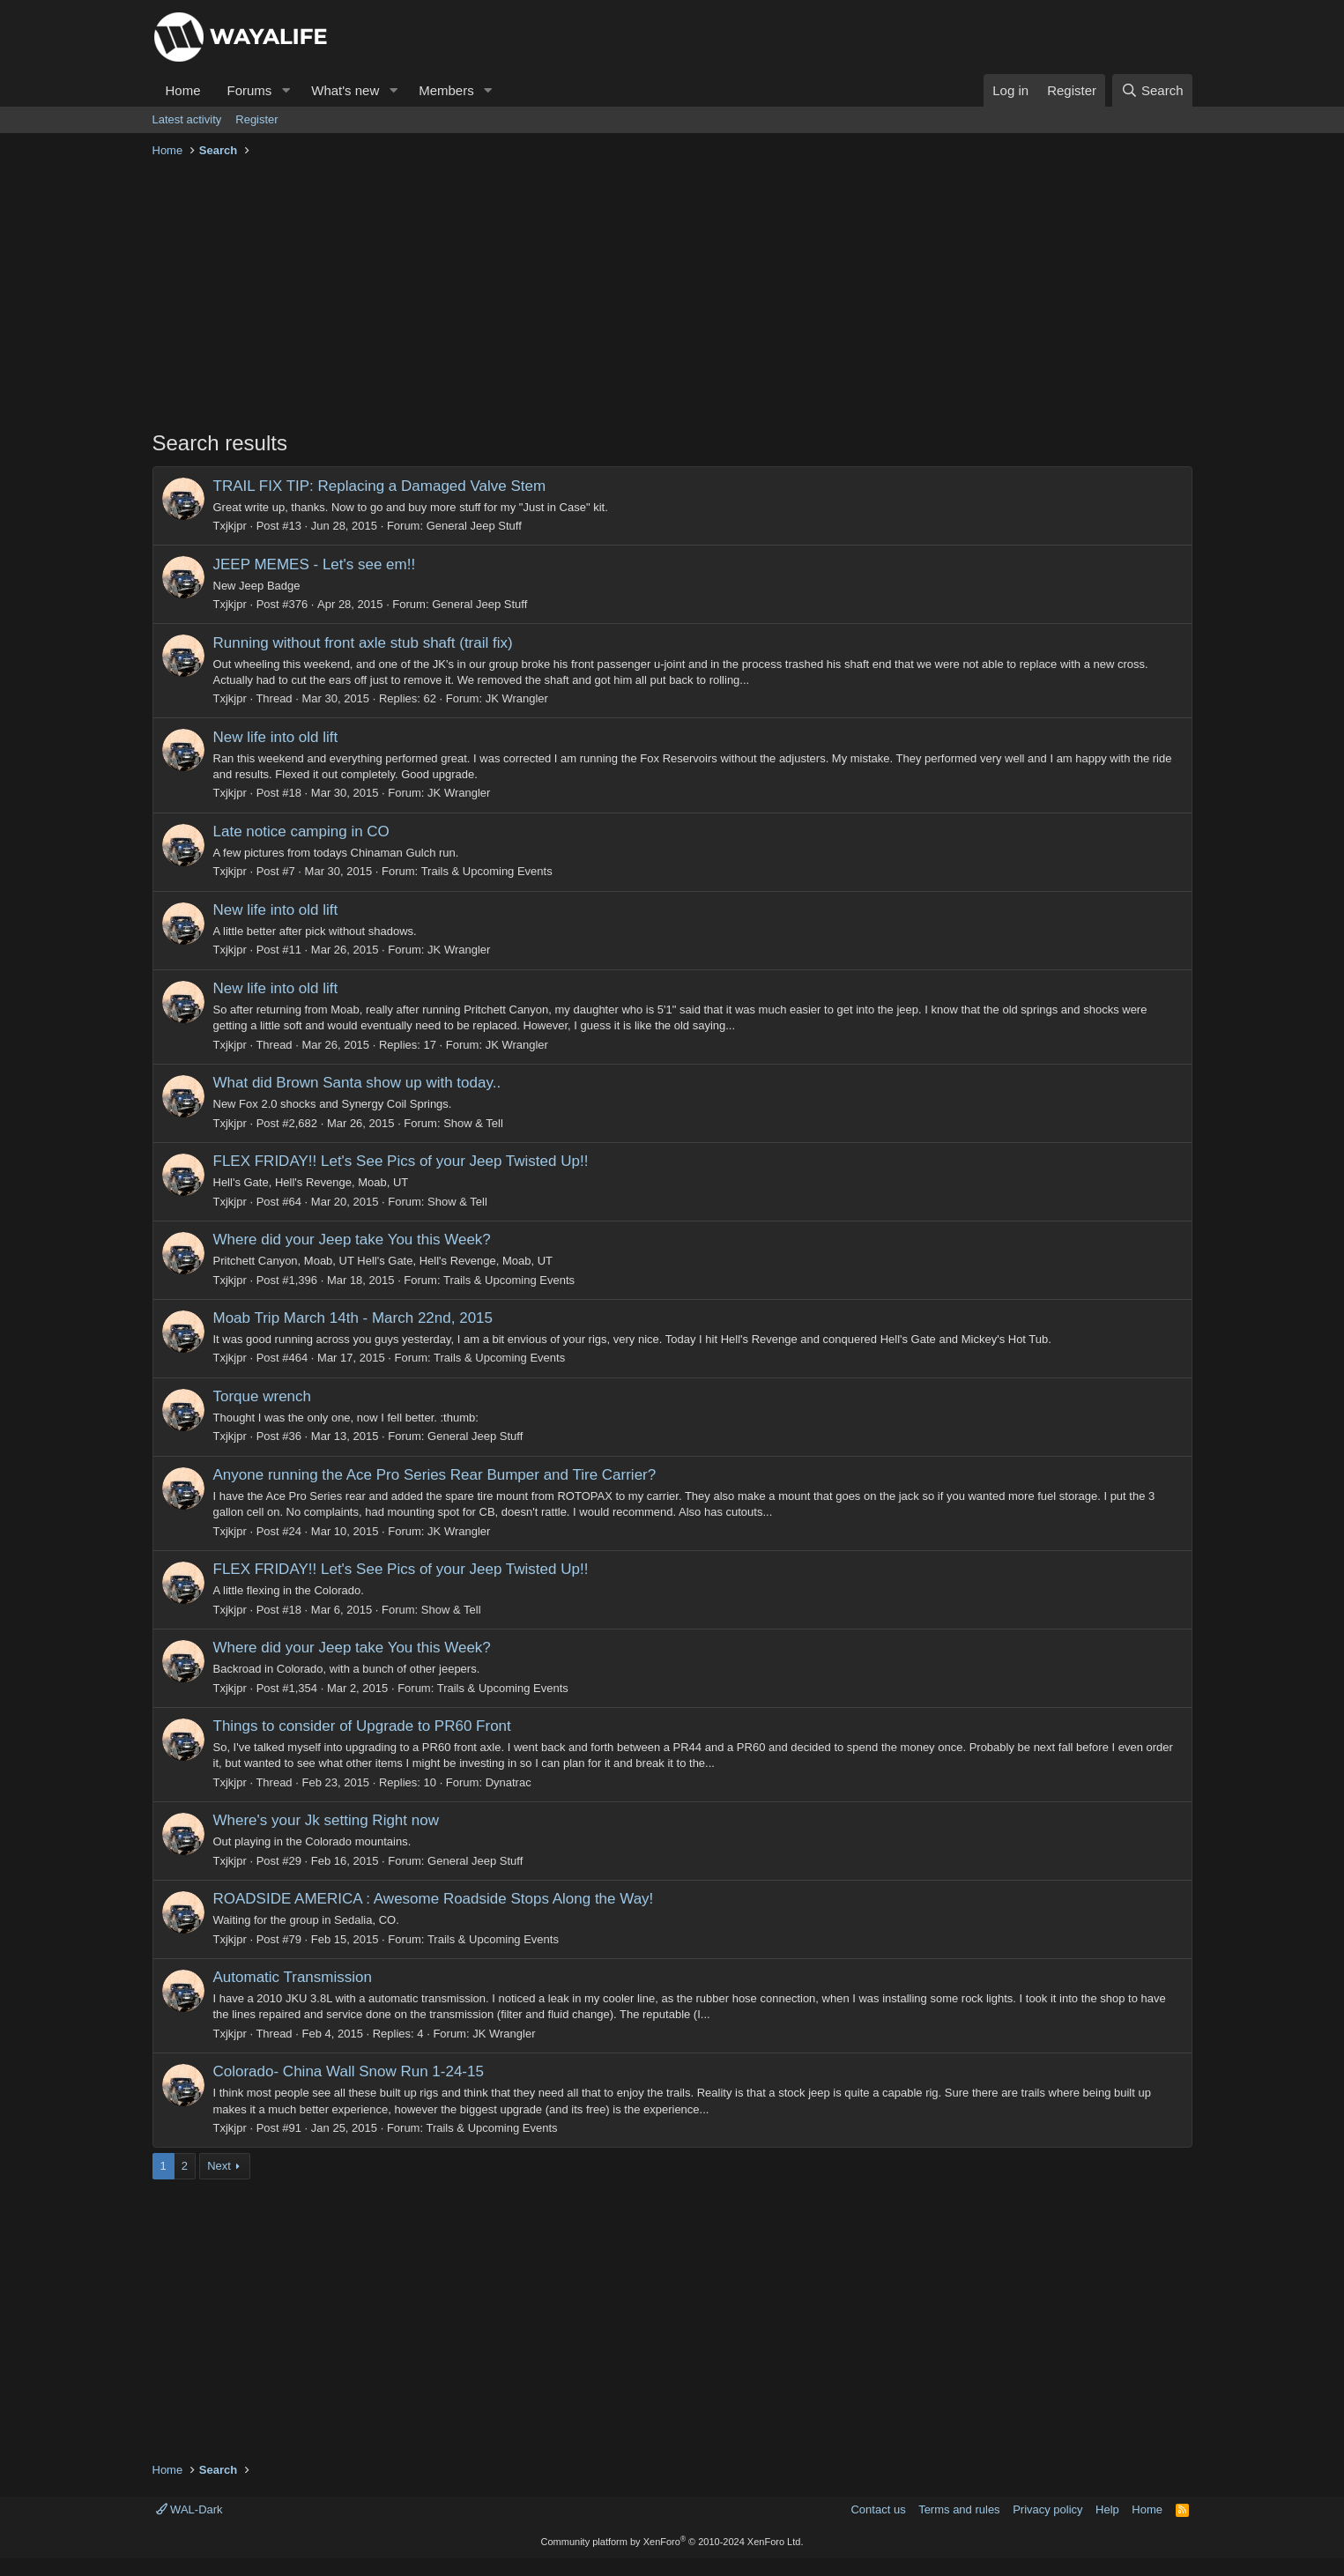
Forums (249, 90)
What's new (345, 90)
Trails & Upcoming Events (487, 871)
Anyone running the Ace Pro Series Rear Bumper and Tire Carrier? (435, 1474)
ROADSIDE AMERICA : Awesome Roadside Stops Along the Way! (433, 1898)
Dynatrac (508, 1782)
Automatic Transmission (292, 1977)
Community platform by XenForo (672, 2541)
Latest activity (187, 119)
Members (446, 90)
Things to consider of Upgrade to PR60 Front (362, 1726)
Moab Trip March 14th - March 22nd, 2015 (353, 1318)
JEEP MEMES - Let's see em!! (314, 564)
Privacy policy (1047, 2509)
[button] (285, 90)
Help (1107, 2509)
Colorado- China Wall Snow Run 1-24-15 (348, 2071)
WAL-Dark (189, 2509)
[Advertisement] (672, 296)
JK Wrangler (517, 698)
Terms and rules (958, 2509)
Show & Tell (473, 1123)
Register (256, 119)
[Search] (1152, 90)
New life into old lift (275, 737)
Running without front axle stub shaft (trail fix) (363, 643)
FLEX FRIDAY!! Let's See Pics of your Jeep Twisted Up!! (401, 1161)
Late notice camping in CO (301, 831)
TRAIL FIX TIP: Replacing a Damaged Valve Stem (379, 486)
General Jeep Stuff (474, 525)
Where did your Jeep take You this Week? (352, 1239)
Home (183, 90)
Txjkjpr (230, 525)
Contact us (877, 2509)
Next (219, 2165)
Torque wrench (262, 1396)
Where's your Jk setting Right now (326, 1820)
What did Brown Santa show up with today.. (357, 1082)
